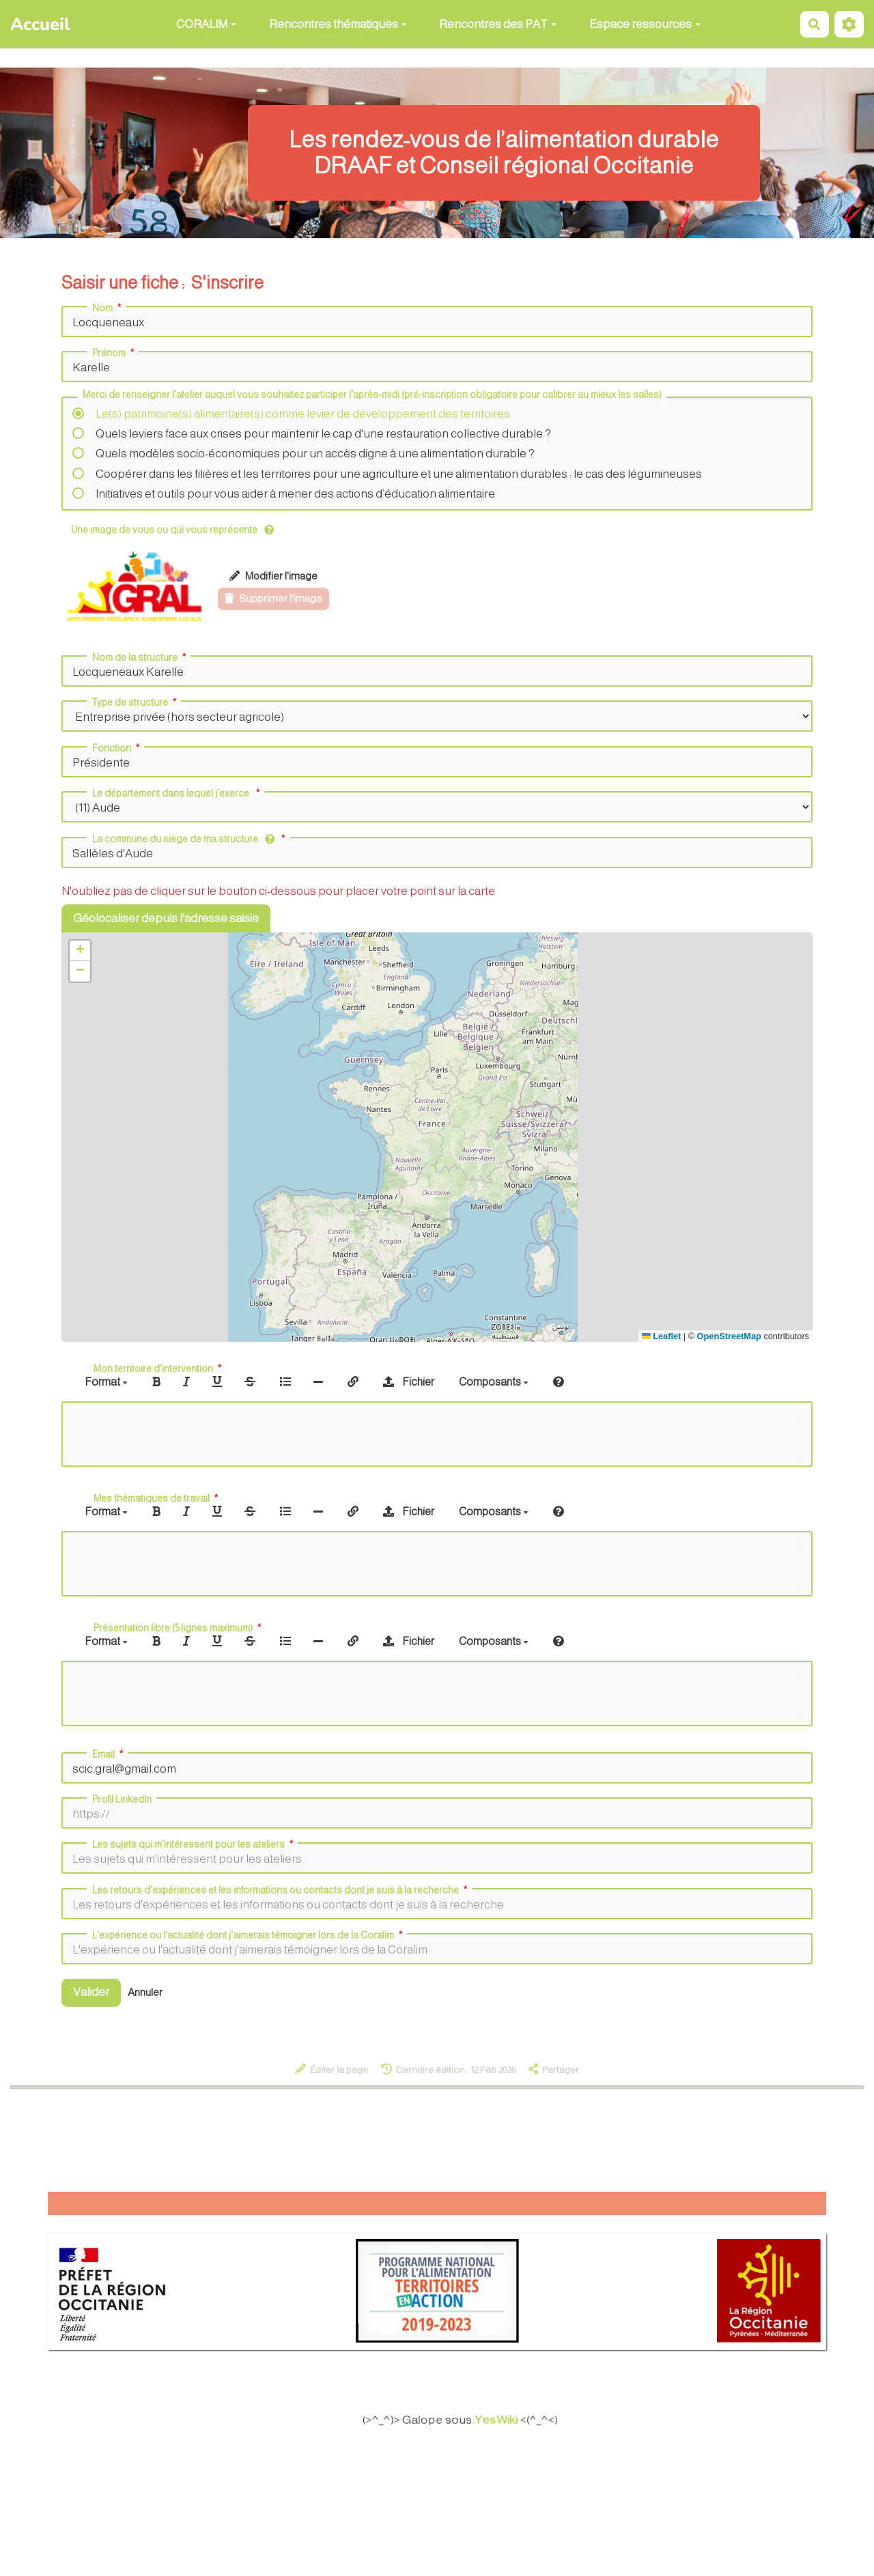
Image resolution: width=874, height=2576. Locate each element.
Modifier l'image (273, 576)
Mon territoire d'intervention (159, 1368)
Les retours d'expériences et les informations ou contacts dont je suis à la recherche (281, 1890)
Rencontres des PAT (497, 24)
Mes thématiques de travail (157, 1498)
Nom (108, 308)
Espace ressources (645, 24)
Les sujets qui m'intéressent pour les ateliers (194, 1844)
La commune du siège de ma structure (189, 839)
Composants (493, 1382)
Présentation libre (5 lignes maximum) (179, 1628)
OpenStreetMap (729, 1336)
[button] (80, 951)
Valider (91, 1992)
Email (109, 1754)
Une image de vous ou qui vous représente (172, 529)
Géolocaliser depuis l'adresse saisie (166, 918)
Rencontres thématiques (338, 24)
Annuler (145, 1992)
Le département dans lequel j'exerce (177, 793)
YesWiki (506, 2420)
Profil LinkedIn (122, 1799)
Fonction (117, 748)
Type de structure (135, 702)
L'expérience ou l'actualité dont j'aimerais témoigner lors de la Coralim (248, 1935)
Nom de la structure (140, 657)
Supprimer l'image (273, 598)
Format (106, 1382)
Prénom (114, 353)
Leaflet (661, 1336)
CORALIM (206, 24)
